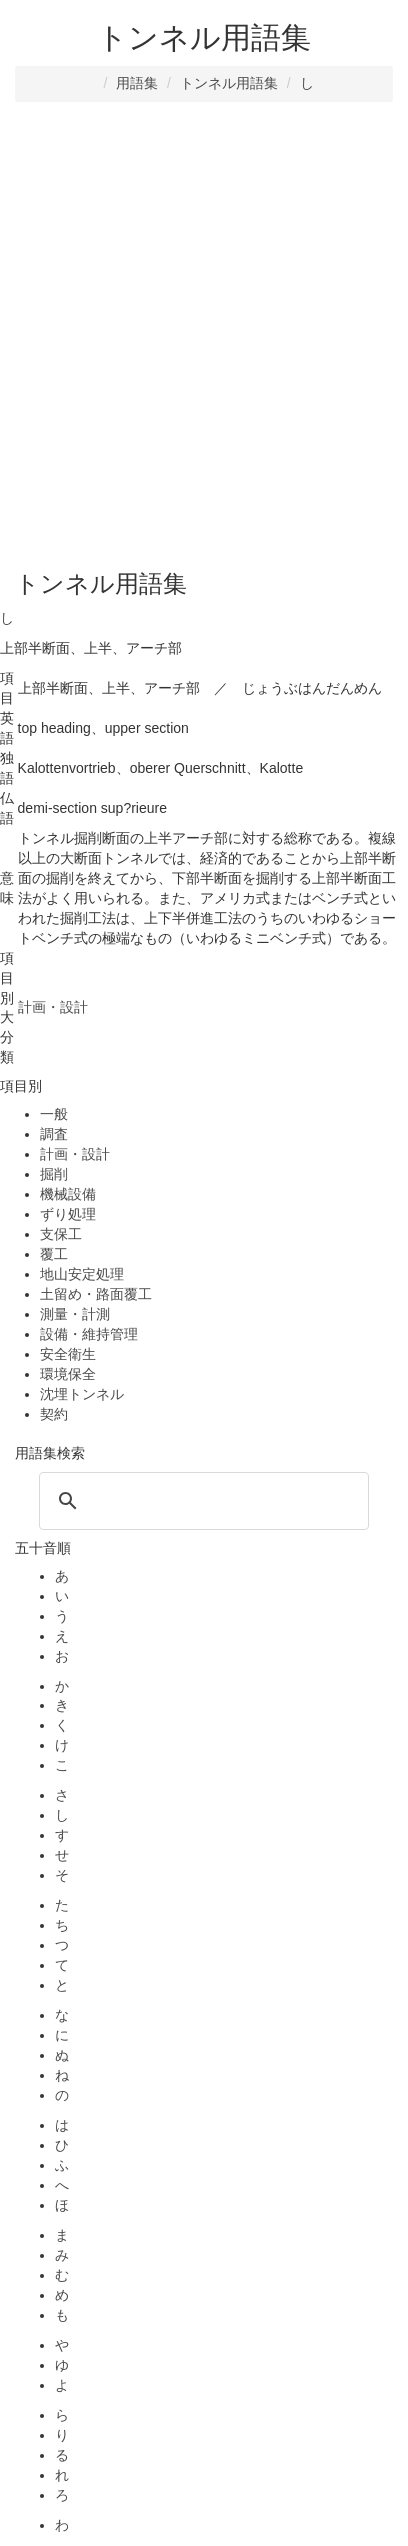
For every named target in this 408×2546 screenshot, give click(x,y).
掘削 (54, 1174)
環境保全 (68, 1374)
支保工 (61, 1234)
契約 (54, 1414)
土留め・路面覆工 (96, 1294)
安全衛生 (68, 1354)
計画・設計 (75, 1154)
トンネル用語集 (229, 83)
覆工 (54, 1254)
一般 (54, 1114)
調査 (54, 1134)
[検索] (201, 1501)
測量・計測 (75, 1314)
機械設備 (68, 1194)
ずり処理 (68, 1214)
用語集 (137, 83)
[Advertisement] (204, 336)
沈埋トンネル (82, 1394)
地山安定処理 (82, 1274)
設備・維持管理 (89, 1334)
